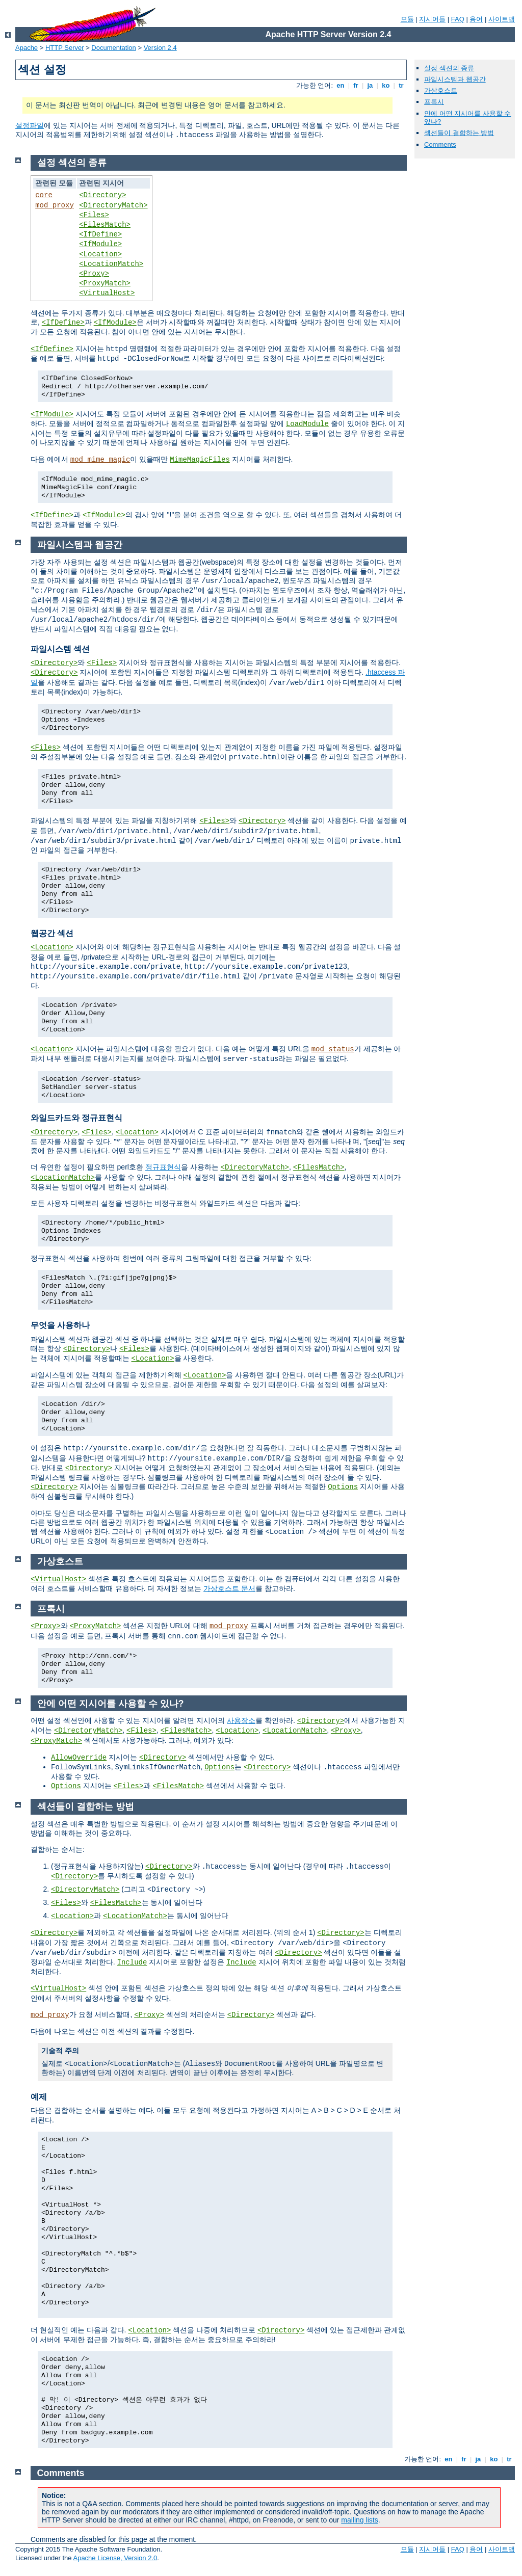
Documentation (113, 47)
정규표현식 (163, 1167)
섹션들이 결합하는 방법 (459, 133)
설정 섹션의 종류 (449, 68)
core (44, 195)
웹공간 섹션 (52, 933)
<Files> (94, 215)
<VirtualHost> (107, 293)
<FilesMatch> (104, 225)
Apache (26, 47)
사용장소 (241, 1720)
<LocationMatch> (111, 264)
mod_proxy (54, 205)
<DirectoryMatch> (113, 205)
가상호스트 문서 (229, 1588)
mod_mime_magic (100, 460)
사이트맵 (501, 19)
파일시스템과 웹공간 (455, 79)
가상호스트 (440, 90)
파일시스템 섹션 (60, 649)
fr (356, 85)
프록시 (434, 101)
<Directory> (102, 195)
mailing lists (359, 2520)
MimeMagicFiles (200, 460)
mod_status (332, 1049)
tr (401, 85)
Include (132, 1962)
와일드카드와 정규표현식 (76, 1117)
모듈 (407, 19)
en (340, 85)
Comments (440, 144)
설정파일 (29, 125)
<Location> (100, 254)
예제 (39, 2096)
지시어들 (432, 19)
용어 (476, 19)
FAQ (457, 19)
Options (343, 1487)
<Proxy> (94, 274)
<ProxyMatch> (104, 283)
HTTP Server (64, 47)
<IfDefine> (100, 234)
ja (370, 85)
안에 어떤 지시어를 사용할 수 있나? (110, 1703)
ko (386, 85)
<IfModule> (100, 244)
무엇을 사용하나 (60, 1325)
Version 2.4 (160, 47)
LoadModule (307, 424)
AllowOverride (79, 1758)
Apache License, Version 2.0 (115, 2558)
